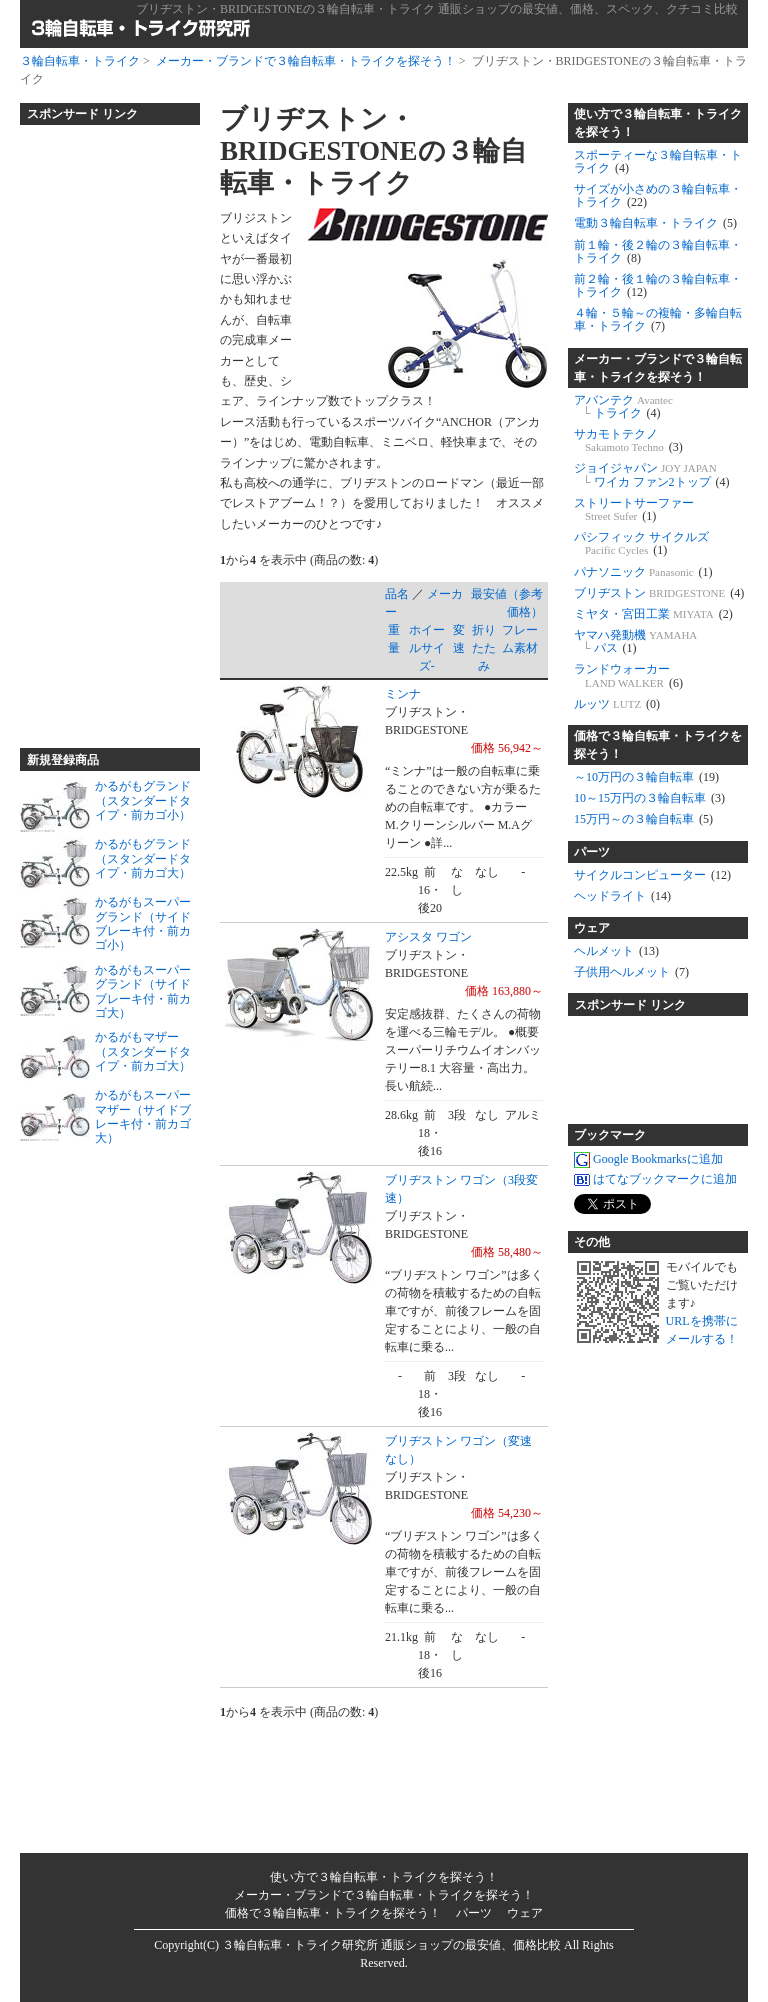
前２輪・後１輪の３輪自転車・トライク (658, 285)
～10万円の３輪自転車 (646, 777)
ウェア (592, 928)
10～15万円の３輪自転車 (649, 798)
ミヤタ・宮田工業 (653, 614)
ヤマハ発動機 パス (635, 641)
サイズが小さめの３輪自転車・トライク (658, 195)
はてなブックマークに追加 (655, 1180)
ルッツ (617, 704)
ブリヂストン (659, 593)
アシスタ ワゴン (428, 937)
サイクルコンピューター (652, 875)
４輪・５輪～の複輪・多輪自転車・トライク (658, 319)
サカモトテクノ (628, 440)
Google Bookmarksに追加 (648, 1160)
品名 (397, 594)
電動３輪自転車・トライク (655, 223)
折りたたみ (484, 648)
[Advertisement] (100, 428)
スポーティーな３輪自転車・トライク (658, 161)
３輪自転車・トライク (80, 61)
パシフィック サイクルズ (641, 543)
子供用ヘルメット (631, 972)
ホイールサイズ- (427, 648)
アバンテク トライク (623, 406)
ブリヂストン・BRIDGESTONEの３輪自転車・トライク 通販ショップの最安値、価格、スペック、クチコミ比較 (437, 9)
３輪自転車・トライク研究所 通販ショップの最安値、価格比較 (391, 1945)
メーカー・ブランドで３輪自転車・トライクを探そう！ (306, 61)
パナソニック (643, 572)
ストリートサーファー (634, 509)
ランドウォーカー (628, 675)
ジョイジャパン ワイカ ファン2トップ (652, 474)
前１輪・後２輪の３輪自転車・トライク (658, 251)
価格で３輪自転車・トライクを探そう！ (658, 745)
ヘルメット (616, 951)
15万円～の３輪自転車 (643, 819)
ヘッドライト (622, 896)
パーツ (592, 852)
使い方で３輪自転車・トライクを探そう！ (658, 123)
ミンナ (403, 694)
